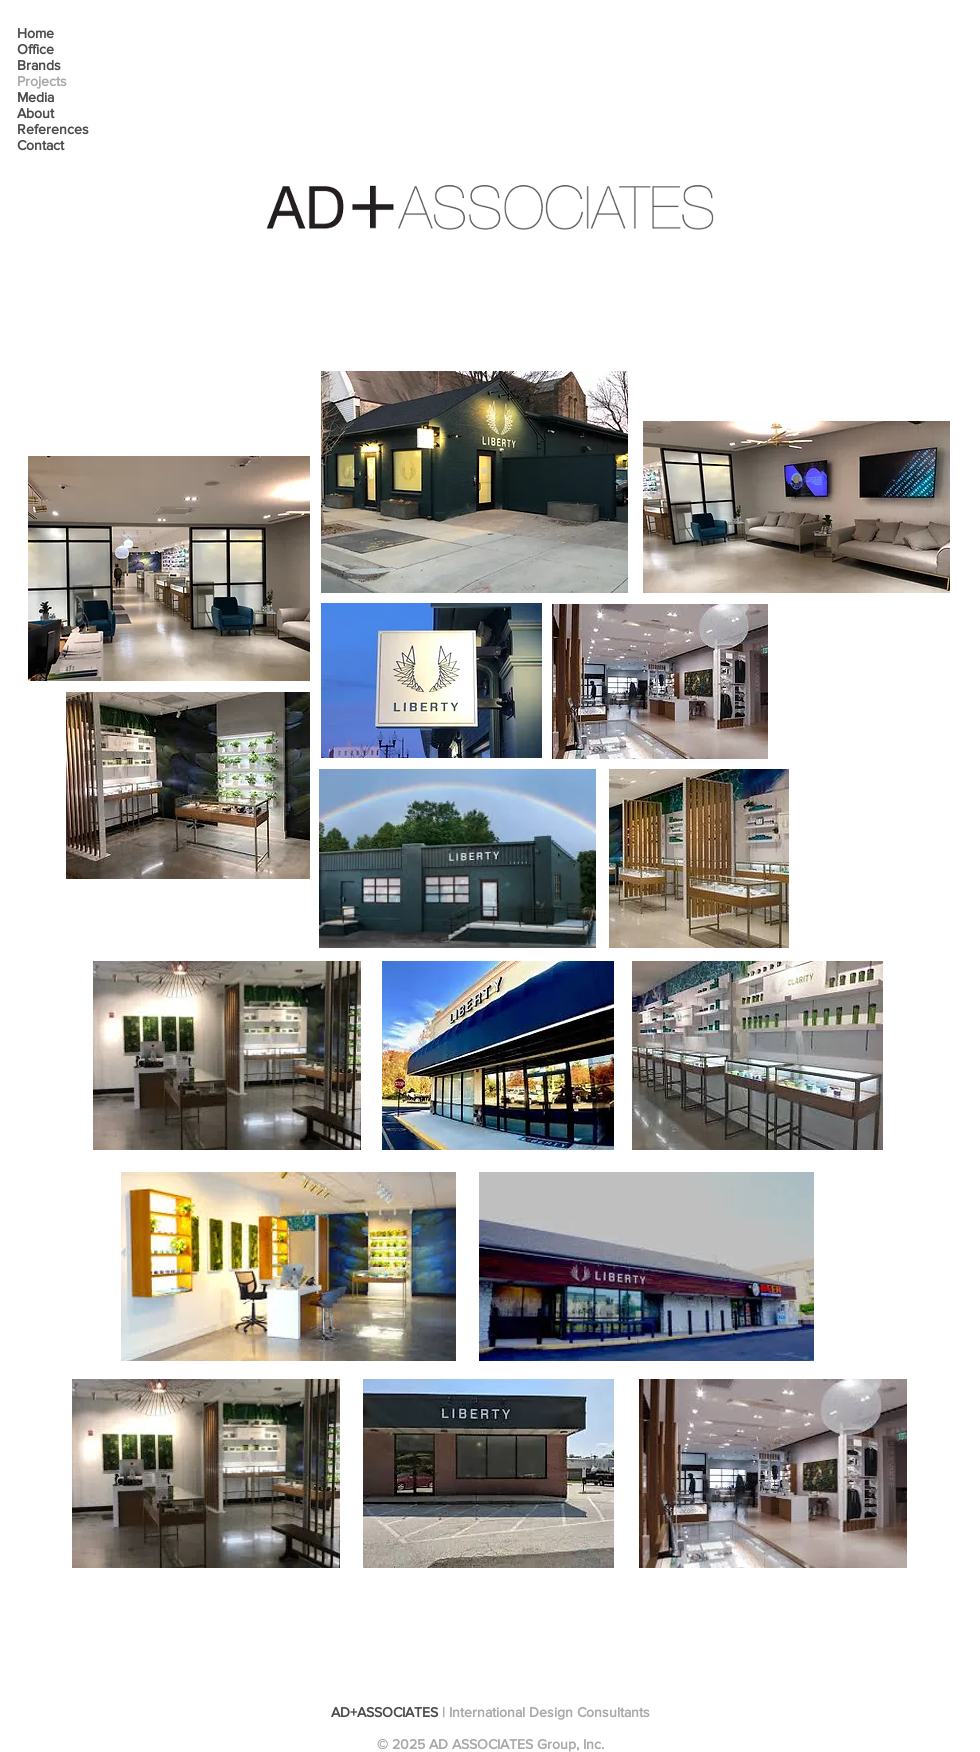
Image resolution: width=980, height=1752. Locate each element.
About (35, 113)
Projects (42, 81)
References (53, 129)
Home (35, 33)
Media (35, 97)
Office (35, 49)
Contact (40, 145)
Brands (39, 65)
